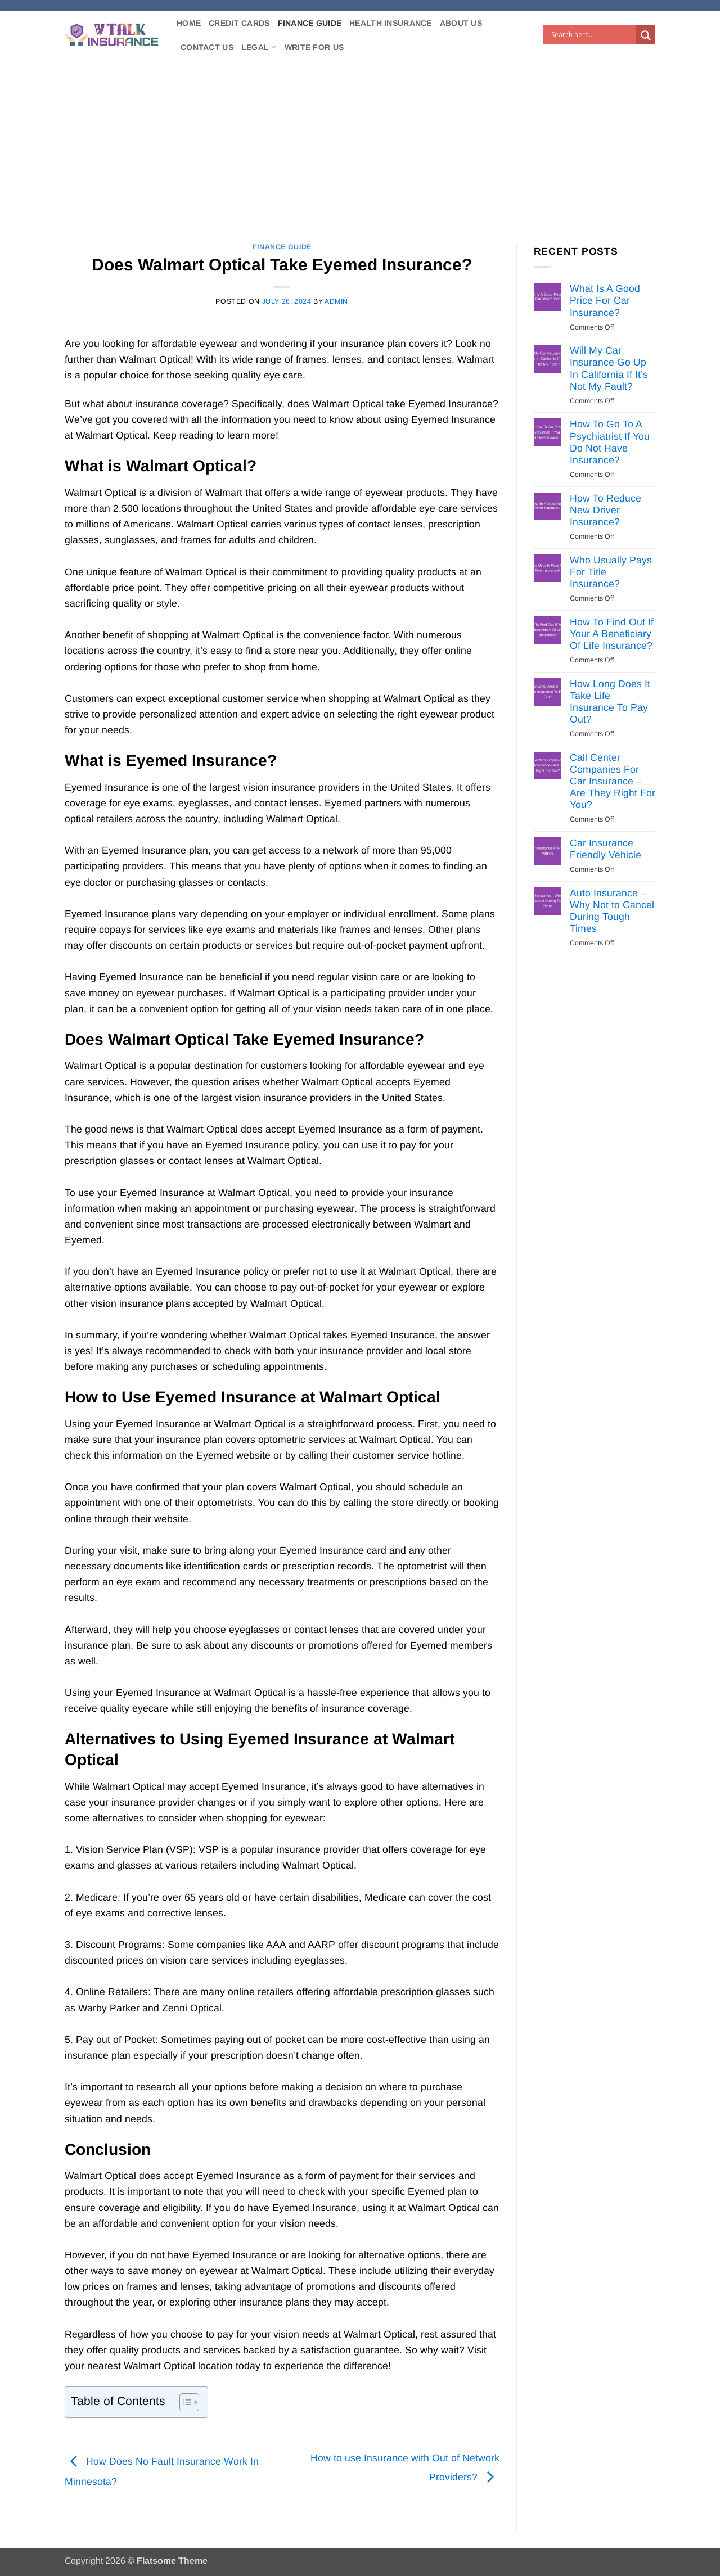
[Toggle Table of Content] (183, 2402)
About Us (461, 23)
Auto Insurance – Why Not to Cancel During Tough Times (612, 910)
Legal (259, 47)
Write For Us (314, 47)
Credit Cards (239, 23)
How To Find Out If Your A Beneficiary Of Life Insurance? (612, 633)
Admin (336, 301)
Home (189, 23)
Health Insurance (390, 23)
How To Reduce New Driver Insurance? (605, 510)
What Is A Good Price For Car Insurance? (605, 300)
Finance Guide (310, 23)
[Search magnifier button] (645, 35)
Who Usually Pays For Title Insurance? (611, 571)
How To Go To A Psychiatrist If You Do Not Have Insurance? (610, 441)
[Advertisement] (360, 142)
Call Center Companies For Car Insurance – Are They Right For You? (612, 781)
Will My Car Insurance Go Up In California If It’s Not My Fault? (609, 368)
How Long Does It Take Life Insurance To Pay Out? (610, 701)
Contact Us (207, 47)
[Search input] (592, 34)
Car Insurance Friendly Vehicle (605, 848)
